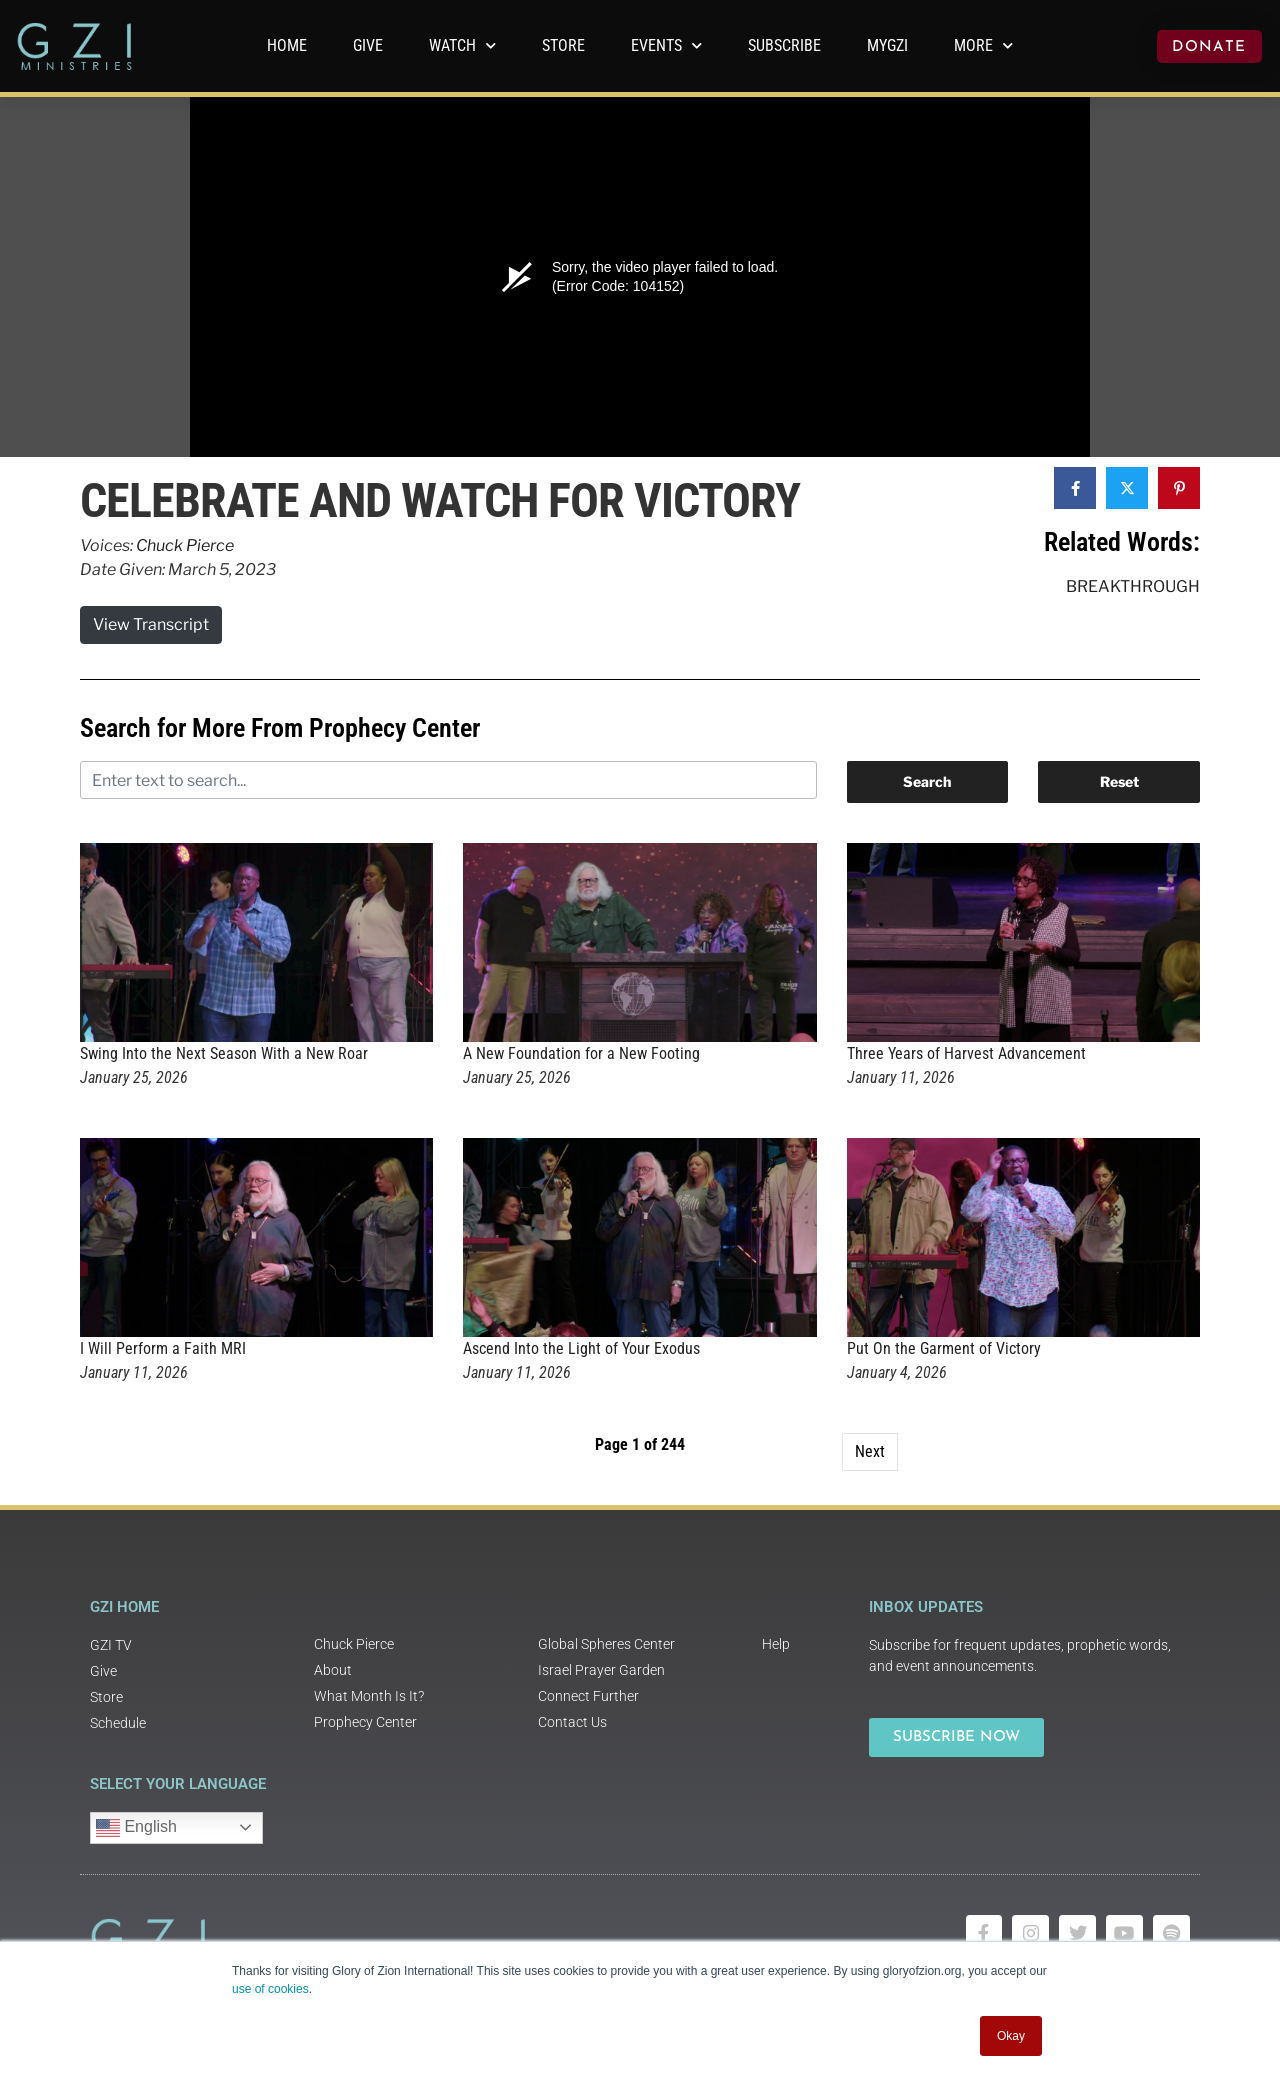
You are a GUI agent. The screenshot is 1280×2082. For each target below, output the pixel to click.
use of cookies (270, 1989)
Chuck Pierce (185, 545)
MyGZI (887, 45)
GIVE (368, 45)
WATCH (462, 45)
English (136, 1828)
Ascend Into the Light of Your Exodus (581, 1348)
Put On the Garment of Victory (944, 1348)
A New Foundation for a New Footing (581, 1053)
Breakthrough (1133, 586)
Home (287, 45)
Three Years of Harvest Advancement (966, 1053)
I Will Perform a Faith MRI (163, 1348)
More (983, 45)
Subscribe (784, 45)
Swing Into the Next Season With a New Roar (224, 1053)
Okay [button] (1011, 2036)
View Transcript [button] (151, 624)
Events (666, 45)
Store (563, 45)
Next (870, 1451)
